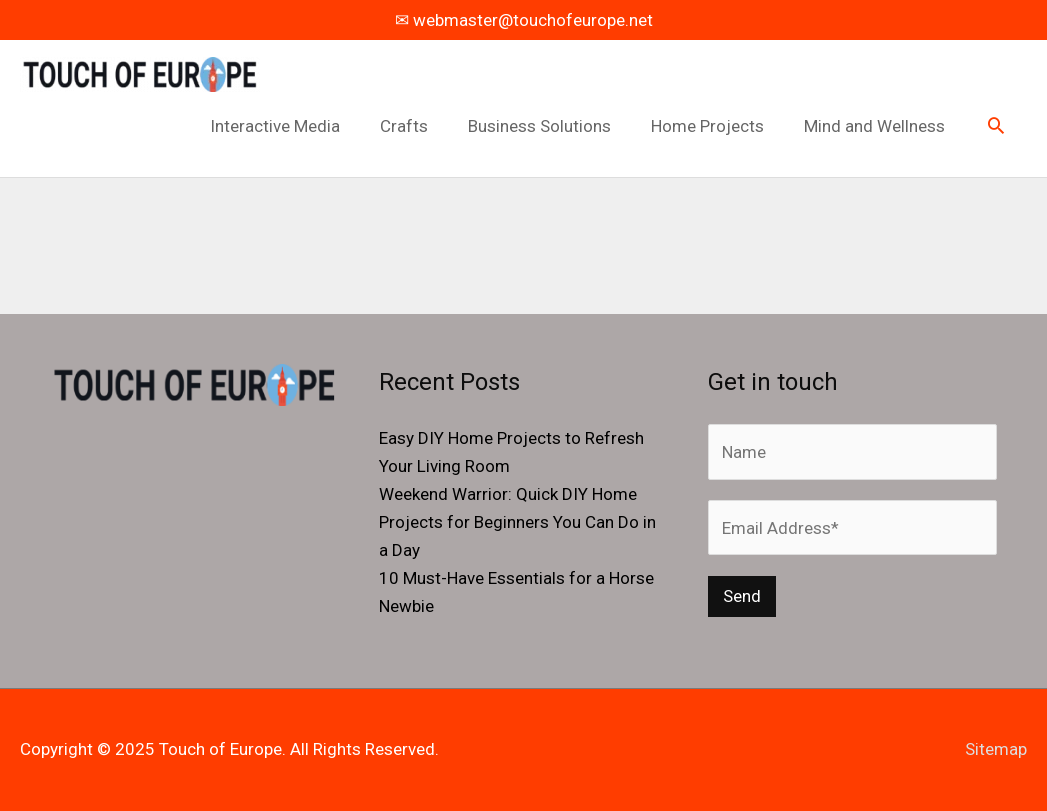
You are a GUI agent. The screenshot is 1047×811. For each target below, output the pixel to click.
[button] (996, 127)
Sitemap (996, 749)
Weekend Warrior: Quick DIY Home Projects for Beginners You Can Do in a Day (517, 522)
